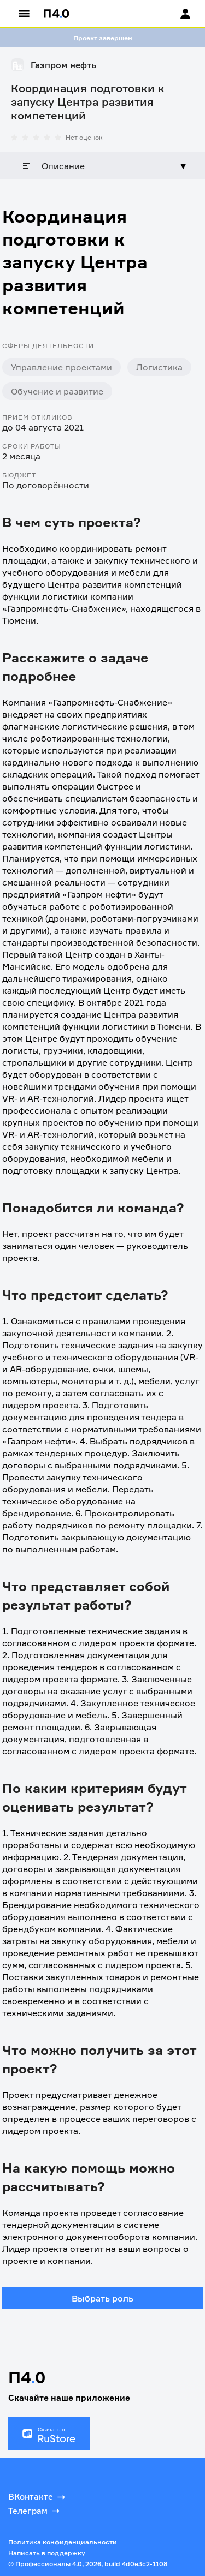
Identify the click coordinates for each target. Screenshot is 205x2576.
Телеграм (35, 2510)
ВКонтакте (37, 2496)
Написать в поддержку (46, 2553)
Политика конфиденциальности (62, 2542)
